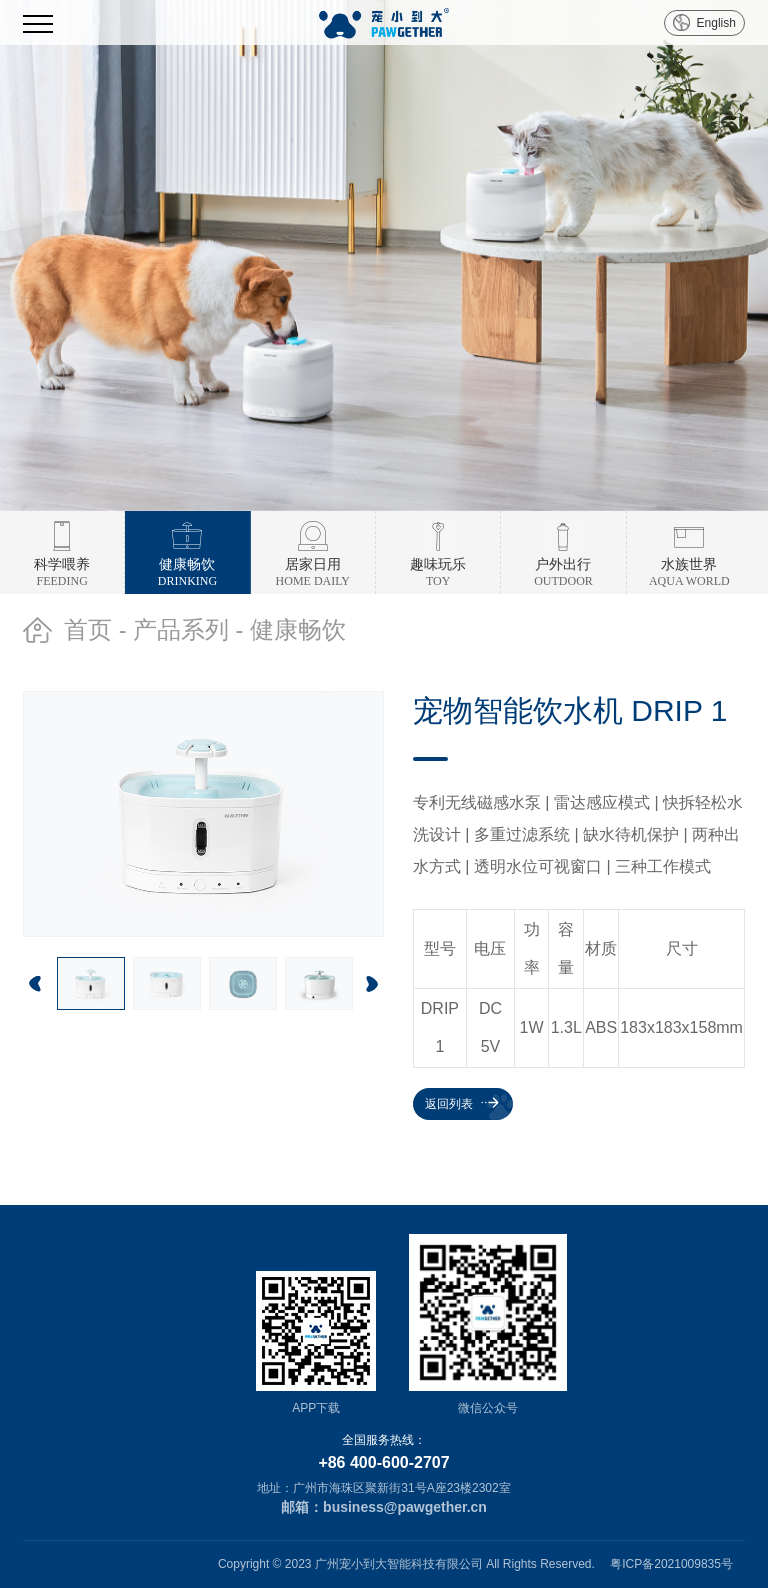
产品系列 (181, 630)
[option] (384, 255)
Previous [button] (35, 984)
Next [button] (371, 984)
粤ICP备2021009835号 (671, 1564)
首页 (88, 630)
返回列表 (449, 1104)
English (716, 23)
